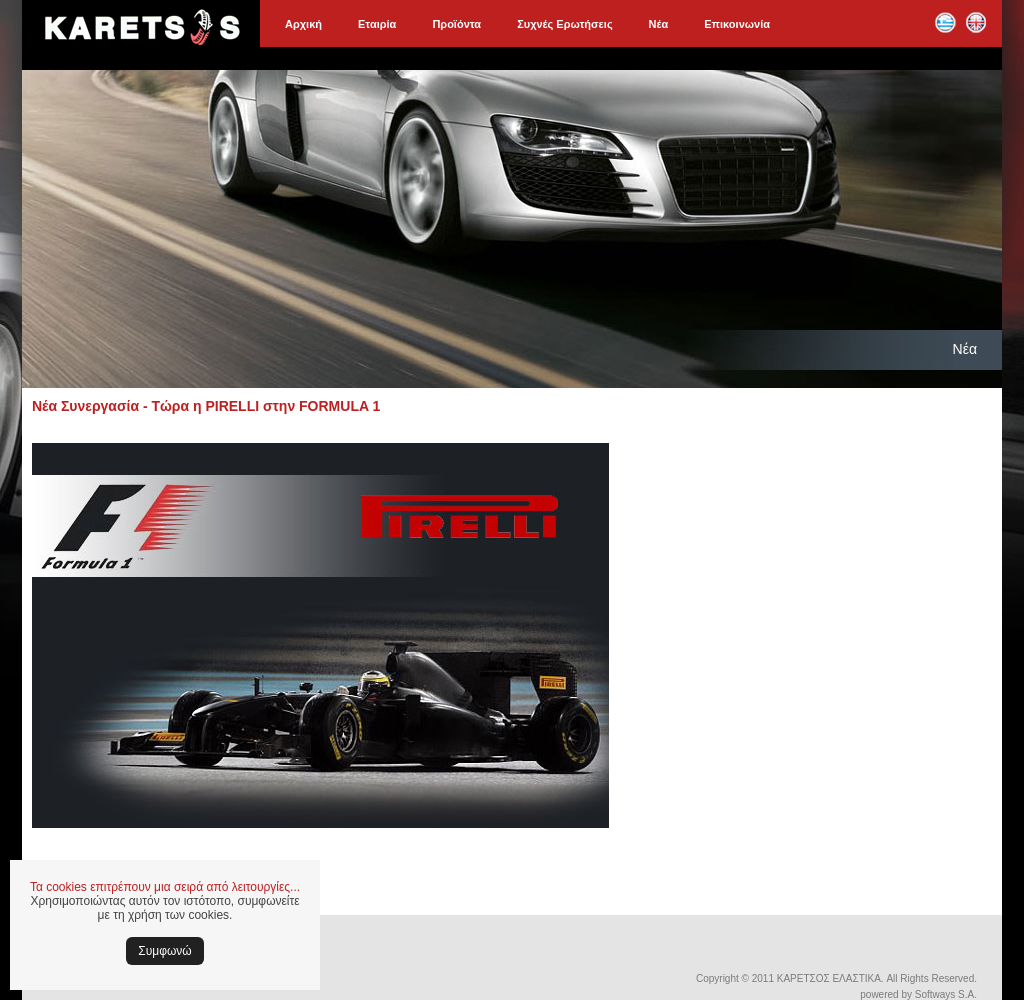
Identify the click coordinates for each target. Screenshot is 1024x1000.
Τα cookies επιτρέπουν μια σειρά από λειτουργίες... (165, 887)
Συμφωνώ (164, 951)
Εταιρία (377, 24)
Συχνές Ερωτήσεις (564, 24)
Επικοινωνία (737, 24)
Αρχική (303, 24)
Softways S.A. (946, 994)
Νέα (659, 24)
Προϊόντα (456, 24)
